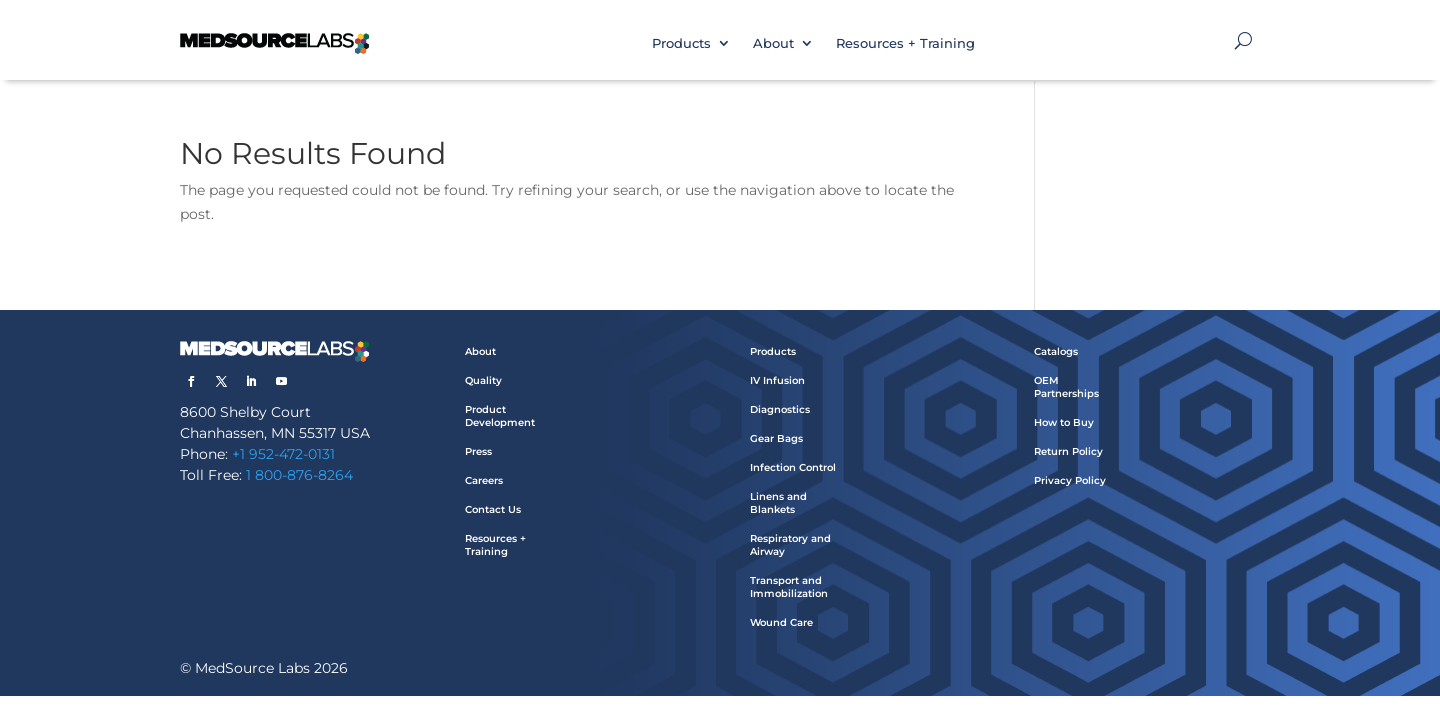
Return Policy (1068, 451)
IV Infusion (777, 380)
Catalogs (1056, 351)
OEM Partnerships (1066, 387)
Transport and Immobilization (789, 587)
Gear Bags (776, 438)
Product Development (500, 416)
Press (478, 451)
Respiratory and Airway (790, 545)
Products (681, 43)
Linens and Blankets (778, 503)
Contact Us (493, 509)
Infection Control (793, 467)
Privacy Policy (1070, 480)
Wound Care (781, 622)
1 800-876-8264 (299, 475)
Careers (484, 480)
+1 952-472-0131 (283, 454)
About (773, 43)
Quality (483, 380)
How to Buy (1064, 422)
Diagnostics (780, 409)
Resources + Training (905, 43)
